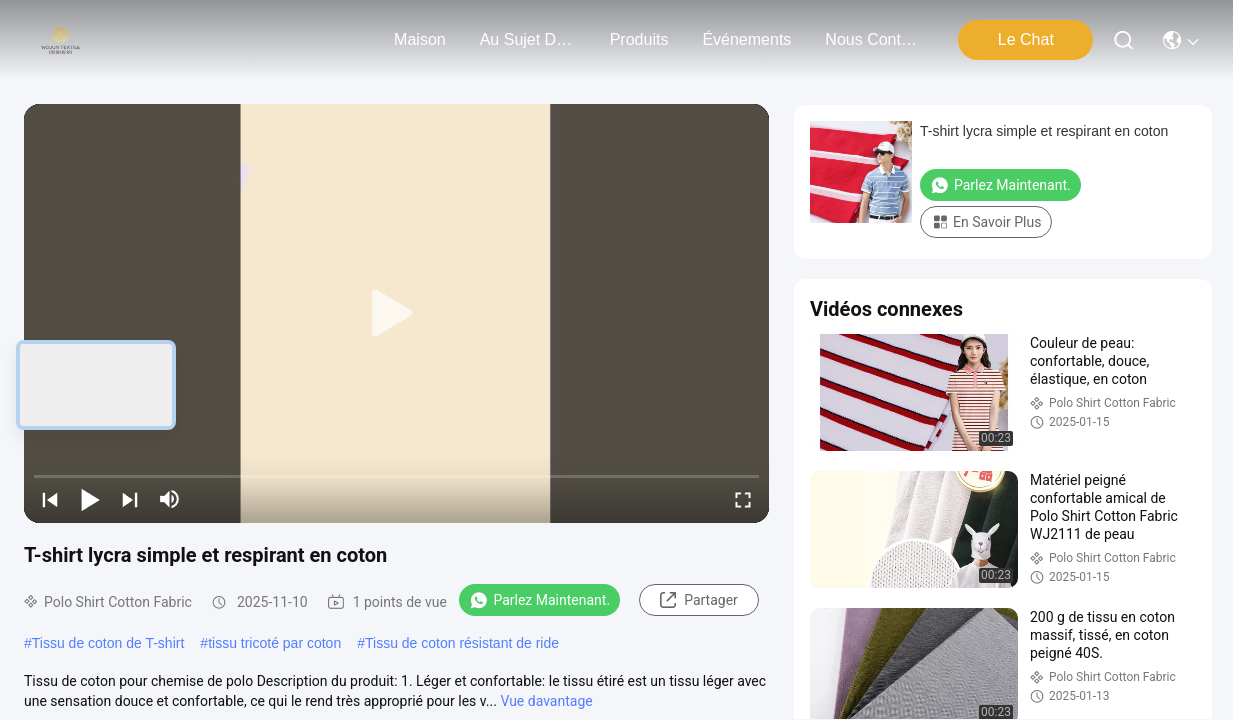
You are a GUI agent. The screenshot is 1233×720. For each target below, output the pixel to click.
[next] (130, 499)
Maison (420, 39)
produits (639, 39)
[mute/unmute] (170, 499)
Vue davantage (546, 701)
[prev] (50, 499)
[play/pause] (90, 499)
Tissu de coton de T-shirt (108, 643)
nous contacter (873, 39)
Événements (746, 39)
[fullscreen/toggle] (743, 499)
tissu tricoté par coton (274, 643)
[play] (397, 314)
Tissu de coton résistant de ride (462, 643)
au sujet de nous (528, 39)
